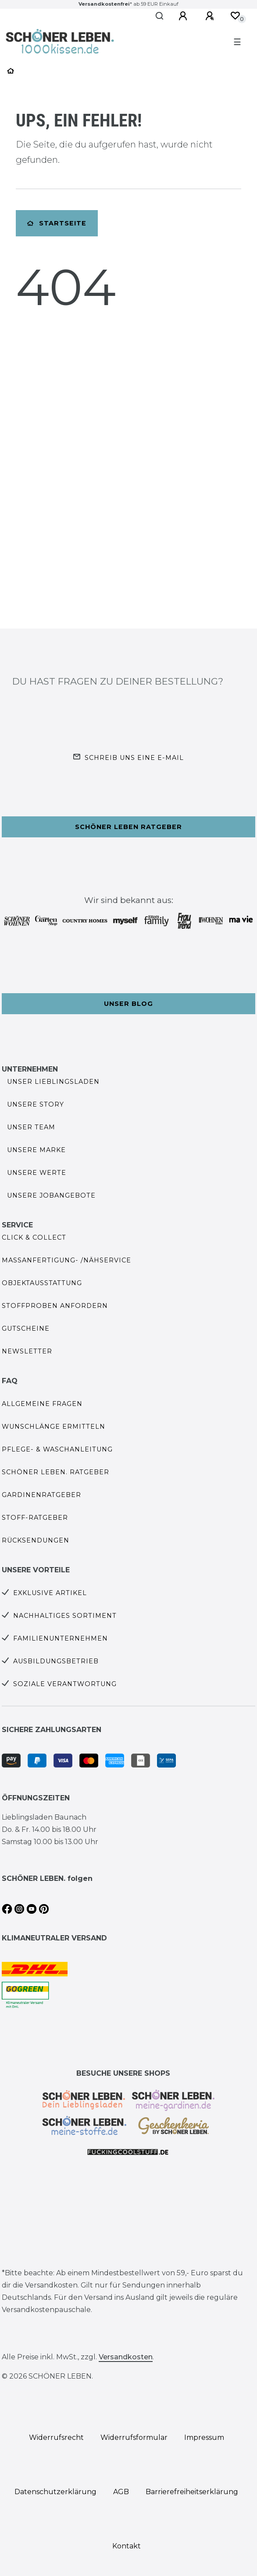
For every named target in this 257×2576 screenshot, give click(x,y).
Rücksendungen (35, 1540)
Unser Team (31, 1127)
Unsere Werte (36, 1173)
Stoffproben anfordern (55, 1306)
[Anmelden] (184, 16)
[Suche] (159, 16)
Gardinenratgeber (41, 1495)
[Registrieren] (211, 16)
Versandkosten (126, 2357)
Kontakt (126, 2546)
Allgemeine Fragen (42, 1404)
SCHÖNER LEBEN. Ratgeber (55, 1472)
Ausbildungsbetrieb (56, 1661)
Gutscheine (26, 1328)
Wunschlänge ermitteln (53, 1426)
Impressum (204, 2437)
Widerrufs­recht (56, 2437)
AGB (121, 2492)
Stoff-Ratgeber (35, 1518)
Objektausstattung (42, 1283)
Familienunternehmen (60, 1638)
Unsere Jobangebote (51, 1195)
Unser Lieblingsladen (53, 1082)
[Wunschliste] (235, 16)
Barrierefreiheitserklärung (192, 2492)
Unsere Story (35, 1104)
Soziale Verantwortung (65, 1684)
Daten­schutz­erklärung (55, 2492)
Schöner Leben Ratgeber (128, 827)
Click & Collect (34, 1237)
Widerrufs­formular (134, 2437)
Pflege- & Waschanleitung (57, 1449)
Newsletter (27, 1351)
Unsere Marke (36, 1150)
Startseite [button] (56, 223)
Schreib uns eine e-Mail (134, 758)
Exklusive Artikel (50, 1593)
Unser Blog (128, 1004)
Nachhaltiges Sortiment (65, 1616)
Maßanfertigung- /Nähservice (66, 1260)
